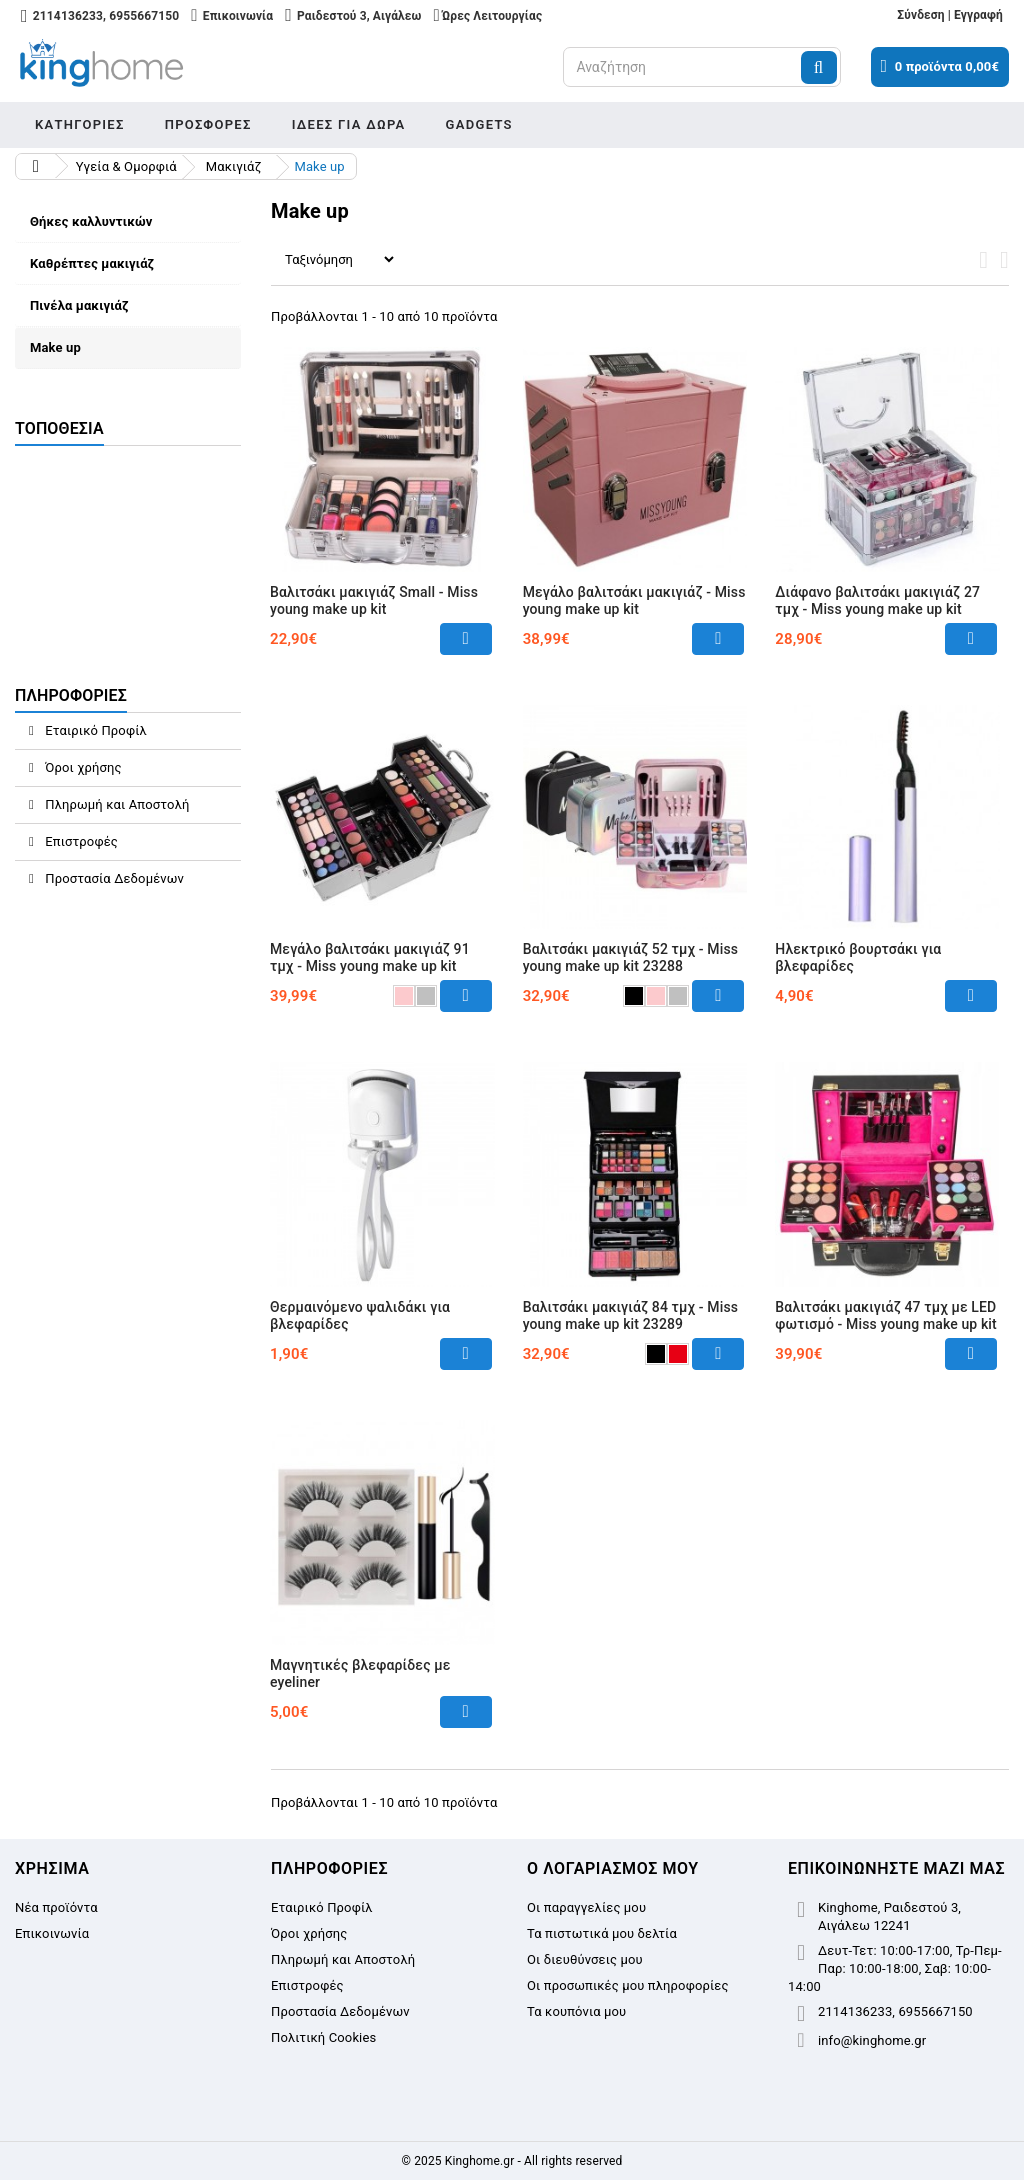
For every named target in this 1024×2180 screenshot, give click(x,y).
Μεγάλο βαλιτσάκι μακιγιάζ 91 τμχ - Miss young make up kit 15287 (370, 966)
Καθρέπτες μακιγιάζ (92, 263)
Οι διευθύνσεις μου (585, 1959)
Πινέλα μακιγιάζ (79, 305)
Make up (55, 347)
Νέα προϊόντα (56, 1907)
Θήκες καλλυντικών (91, 221)
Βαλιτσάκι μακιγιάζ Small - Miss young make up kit (374, 600)
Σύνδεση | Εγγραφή (950, 15)
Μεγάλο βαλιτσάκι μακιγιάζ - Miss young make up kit (634, 600)
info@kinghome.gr (872, 2040)
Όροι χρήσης (82, 767)
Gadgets (479, 124)
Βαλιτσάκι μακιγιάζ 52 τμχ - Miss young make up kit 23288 (630, 957)
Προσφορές (208, 124)
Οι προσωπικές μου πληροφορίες (628, 1985)
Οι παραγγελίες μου (586, 1907)
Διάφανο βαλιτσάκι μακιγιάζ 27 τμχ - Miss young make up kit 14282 (877, 609)
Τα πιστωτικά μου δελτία (602, 1933)
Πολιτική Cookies (323, 2037)
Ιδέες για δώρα (349, 124)
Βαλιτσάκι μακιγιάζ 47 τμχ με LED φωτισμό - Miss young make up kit (886, 1315)
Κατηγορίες (80, 124)
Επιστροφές (80, 841)
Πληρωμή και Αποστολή (116, 804)
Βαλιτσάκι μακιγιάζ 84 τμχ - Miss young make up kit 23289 (630, 1315)
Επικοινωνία (52, 1933)
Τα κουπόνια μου (576, 2011)
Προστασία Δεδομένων (113, 878)
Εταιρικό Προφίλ (94, 730)
